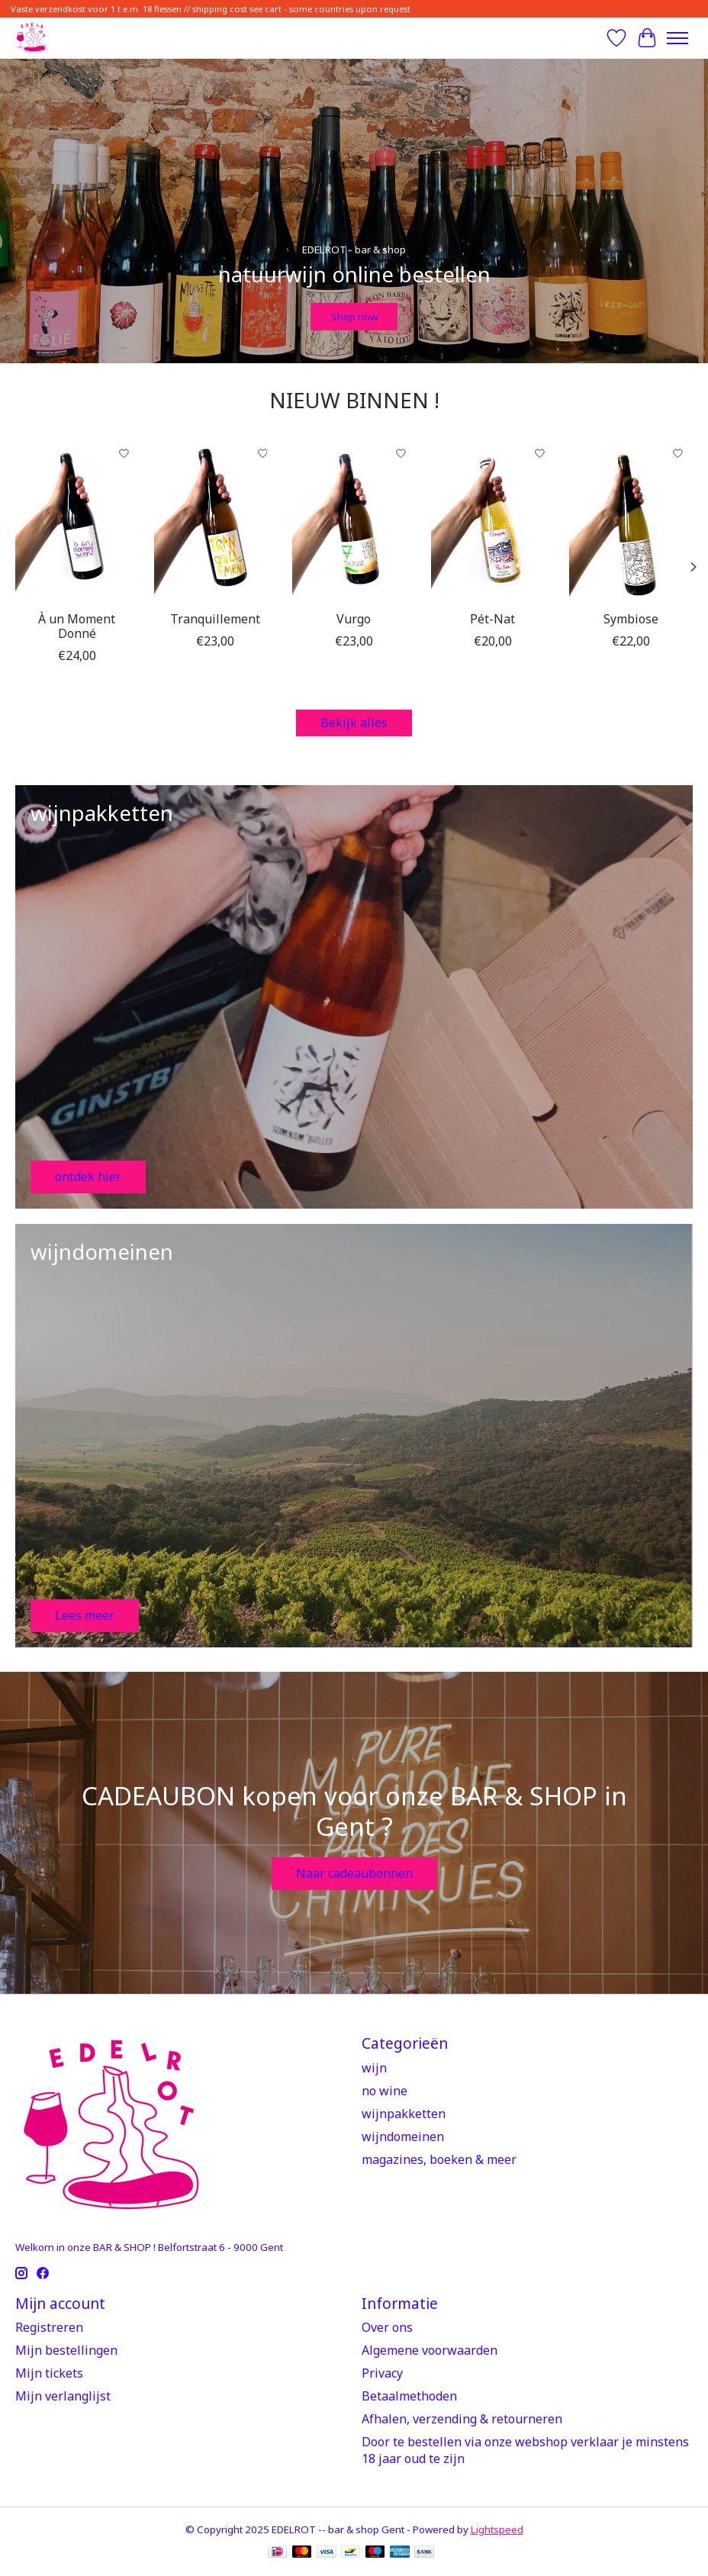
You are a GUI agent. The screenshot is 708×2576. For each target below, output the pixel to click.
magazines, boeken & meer (439, 2159)
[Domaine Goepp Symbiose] (631, 521)
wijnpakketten (404, 2113)
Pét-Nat (492, 618)
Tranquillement (215, 618)
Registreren (49, 2327)
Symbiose (630, 618)
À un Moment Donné (76, 626)
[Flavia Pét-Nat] (493, 521)
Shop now (354, 316)
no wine (384, 2090)
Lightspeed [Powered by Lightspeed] (497, 2529)
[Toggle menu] (677, 38)
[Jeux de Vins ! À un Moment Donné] (77, 521)
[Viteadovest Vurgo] (354, 521)
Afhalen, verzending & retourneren (462, 2418)
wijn (374, 2067)
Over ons (387, 2327)
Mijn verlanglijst (63, 2396)
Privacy (382, 2373)
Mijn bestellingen (66, 2350)
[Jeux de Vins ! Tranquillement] (216, 521)
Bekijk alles (354, 722)
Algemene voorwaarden (429, 2350)
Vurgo (353, 618)
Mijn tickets (49, 2373)
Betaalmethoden (409, 2396)
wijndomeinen (403, 2136)
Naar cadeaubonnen (354, 1873)
